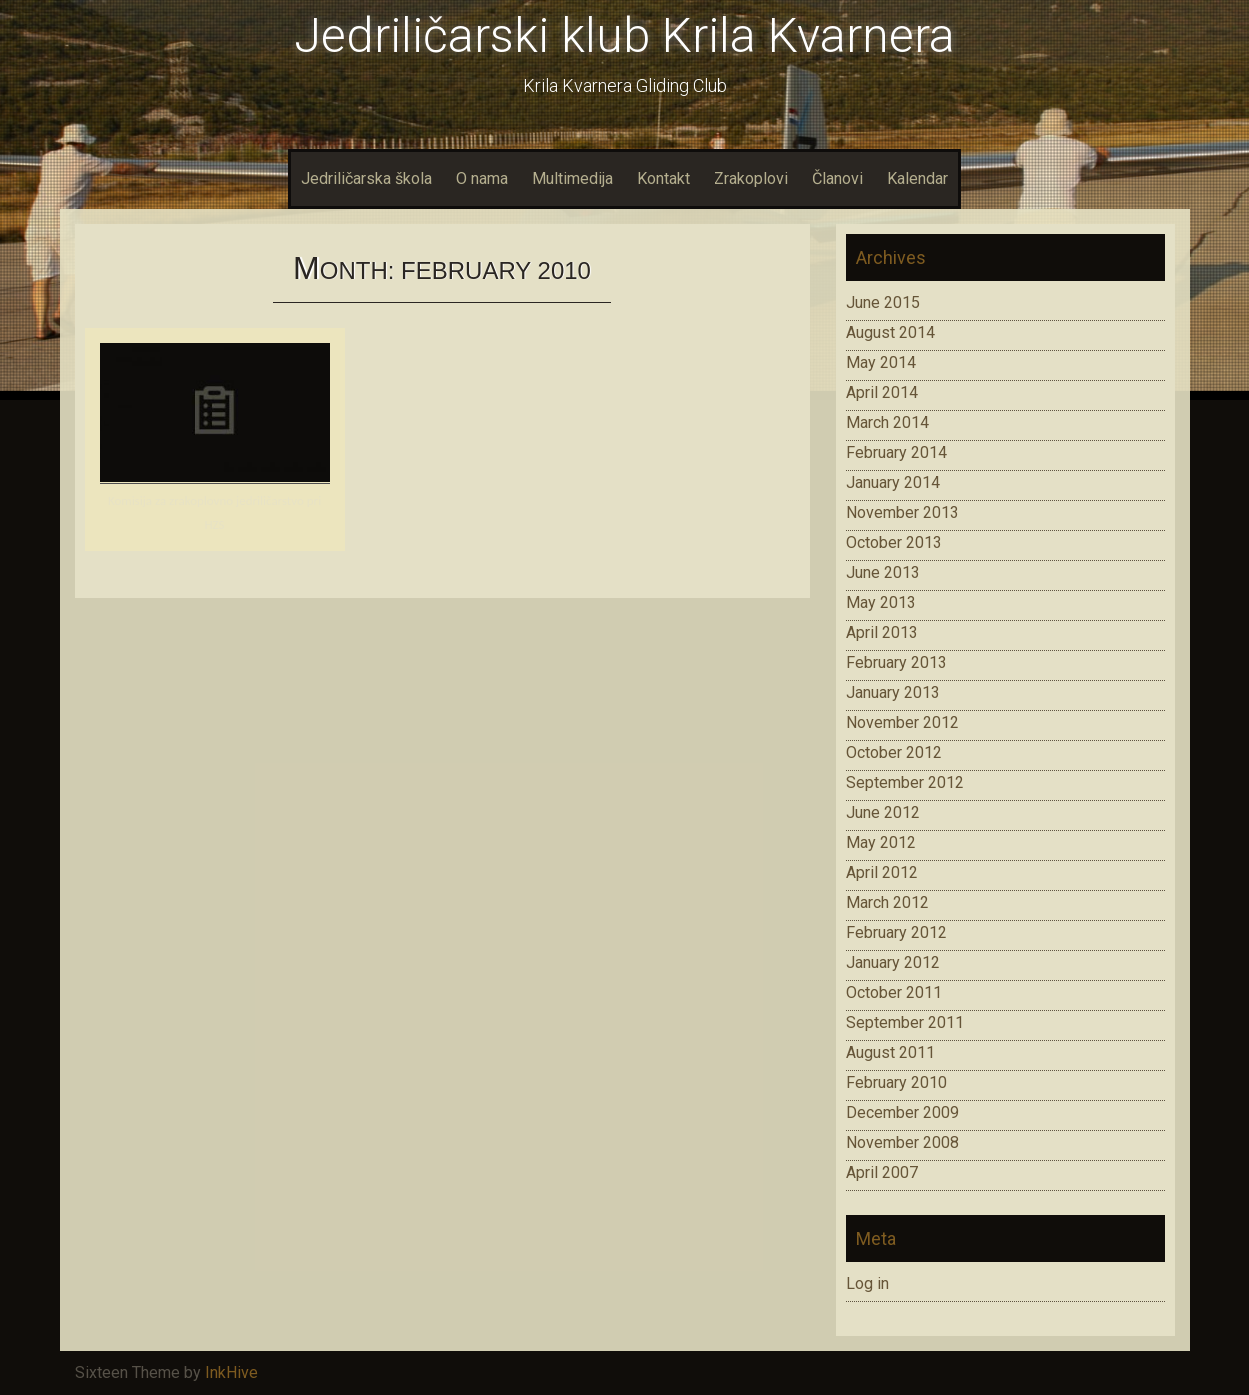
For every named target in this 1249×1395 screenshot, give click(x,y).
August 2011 (890, 1052)
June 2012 (883, 812)
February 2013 (896, 662)
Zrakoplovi (751, 178)
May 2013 (881, 602)
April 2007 (882, 1172)
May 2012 (881, 842)
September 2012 (905, 782)
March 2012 (887, 902)
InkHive (231, 1372)
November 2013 (902, 512)
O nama (482, 178)
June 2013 (883, 572)
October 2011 (894, 992)
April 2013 (882, 632)
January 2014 (893, 482)
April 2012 (882, 872)
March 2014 (887, 422)
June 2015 (883, 302)
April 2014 (882, 392)
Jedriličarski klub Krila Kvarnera (624, 35)
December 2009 (902, 1112)
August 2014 (890, 332)
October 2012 (894, 752)
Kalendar (917, 178)
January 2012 (893, 962)
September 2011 (905, 1022)
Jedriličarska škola (366, 178)
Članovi (837, 178)
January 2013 (893, 692)
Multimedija (572, 178)
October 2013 (894, 542)
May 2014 (881, 362)
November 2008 (902, 1142)
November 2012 (902, 722)
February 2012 (896, 932)
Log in (867, 1283)
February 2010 (896, 1082)
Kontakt (663, 178)
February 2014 (896, 452)
